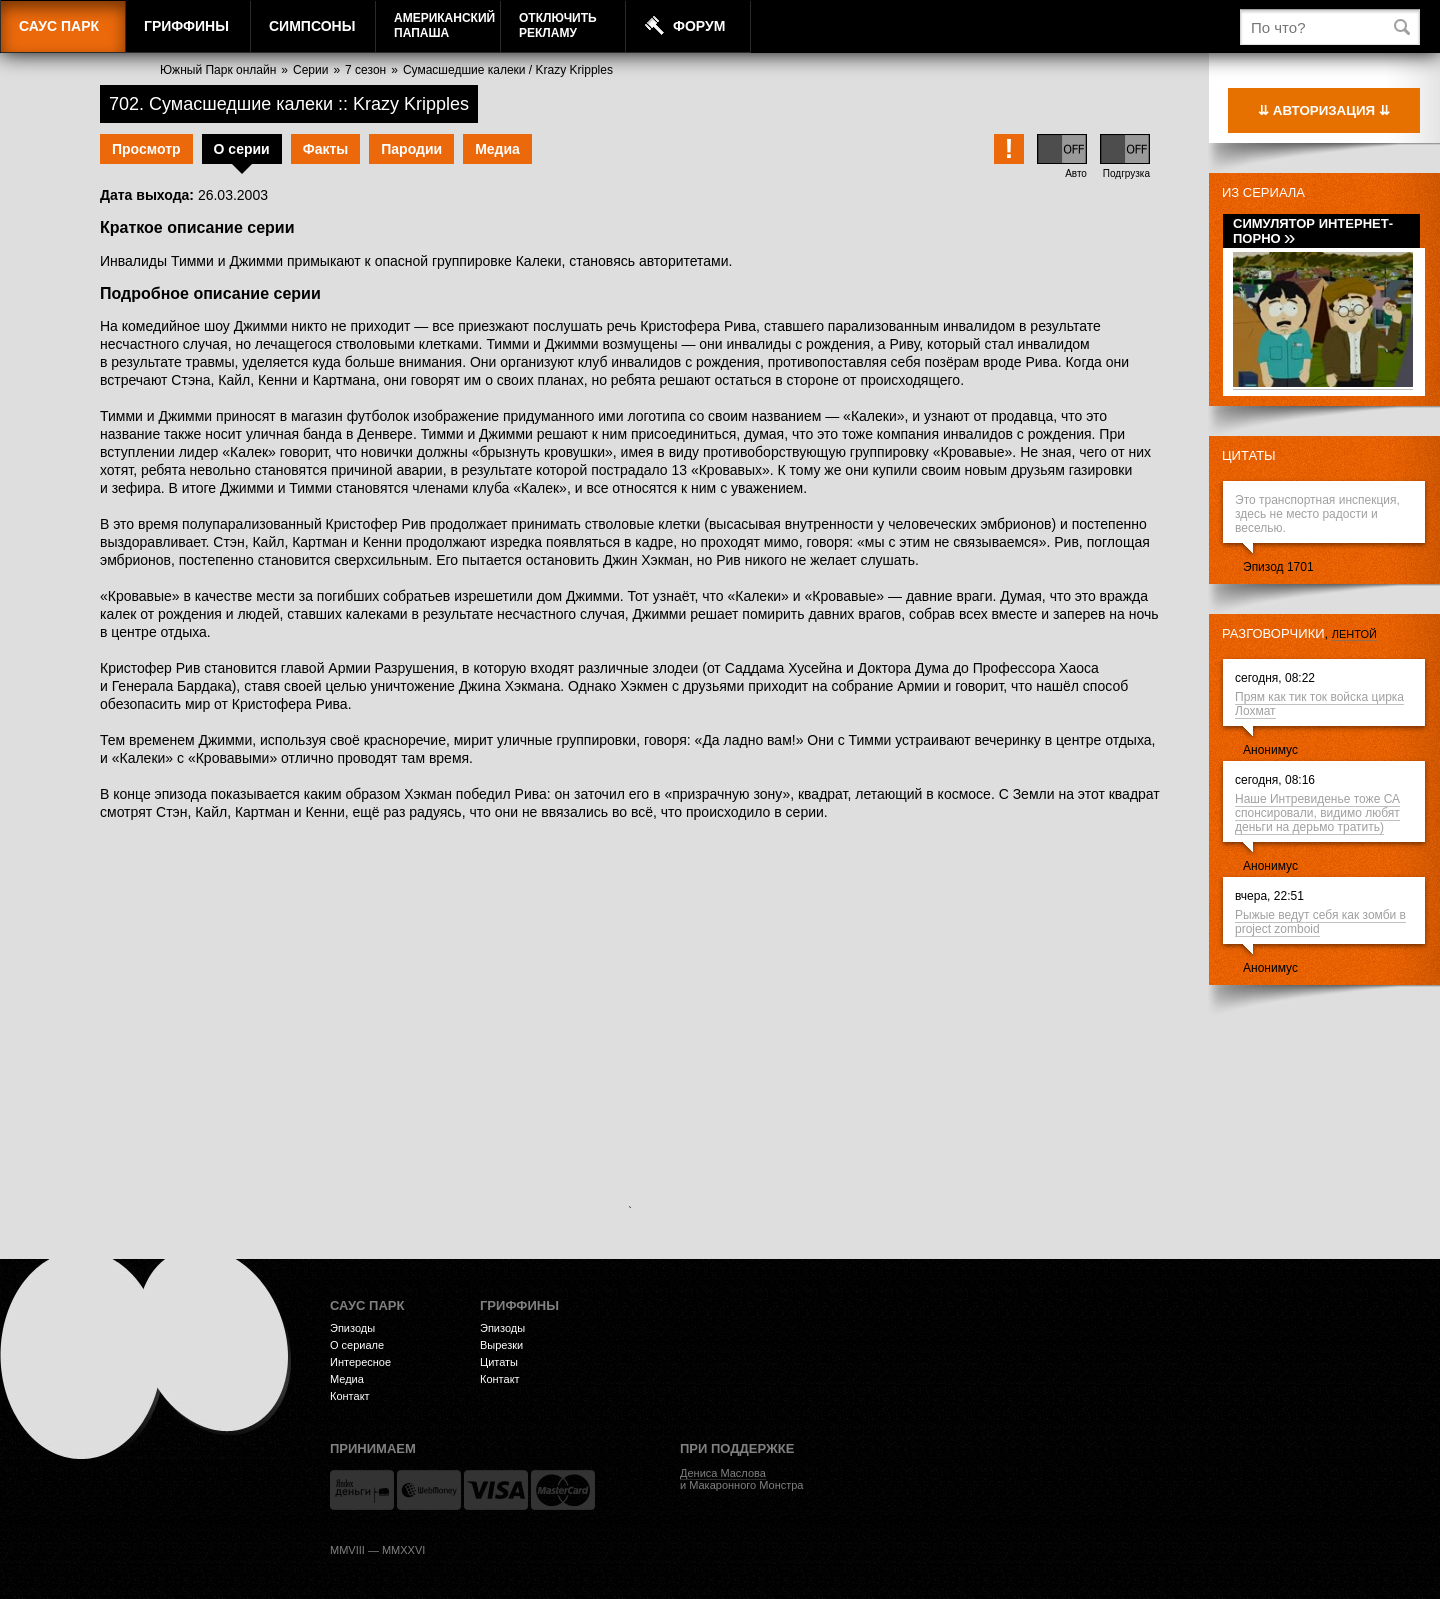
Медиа (497, 149)
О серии (242, 149)
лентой (1354, 634)
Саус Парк (59, 26)
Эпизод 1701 (1278, 567)
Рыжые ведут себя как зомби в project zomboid (1320, 922)
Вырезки (501, 1345)
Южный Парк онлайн (218, 70)
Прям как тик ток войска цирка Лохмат (1319, 704)
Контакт (350, 1396)
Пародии (411, 149)
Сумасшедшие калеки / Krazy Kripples (508, 70)
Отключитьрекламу (558, 25)
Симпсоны (312, 26)
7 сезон (365, 70)
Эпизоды (352, 1328)
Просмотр (146, 149)
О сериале (357, 1345)
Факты (326, 149)
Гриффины (186, 26)
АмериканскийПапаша (444, 25)
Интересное (360, 1362)
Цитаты (1249, 455)
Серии (310, 70)
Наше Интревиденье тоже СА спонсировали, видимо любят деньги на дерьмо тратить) (1317, 813)
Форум (699, 26)
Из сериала (1263, 192)
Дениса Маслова (723, 1473)
